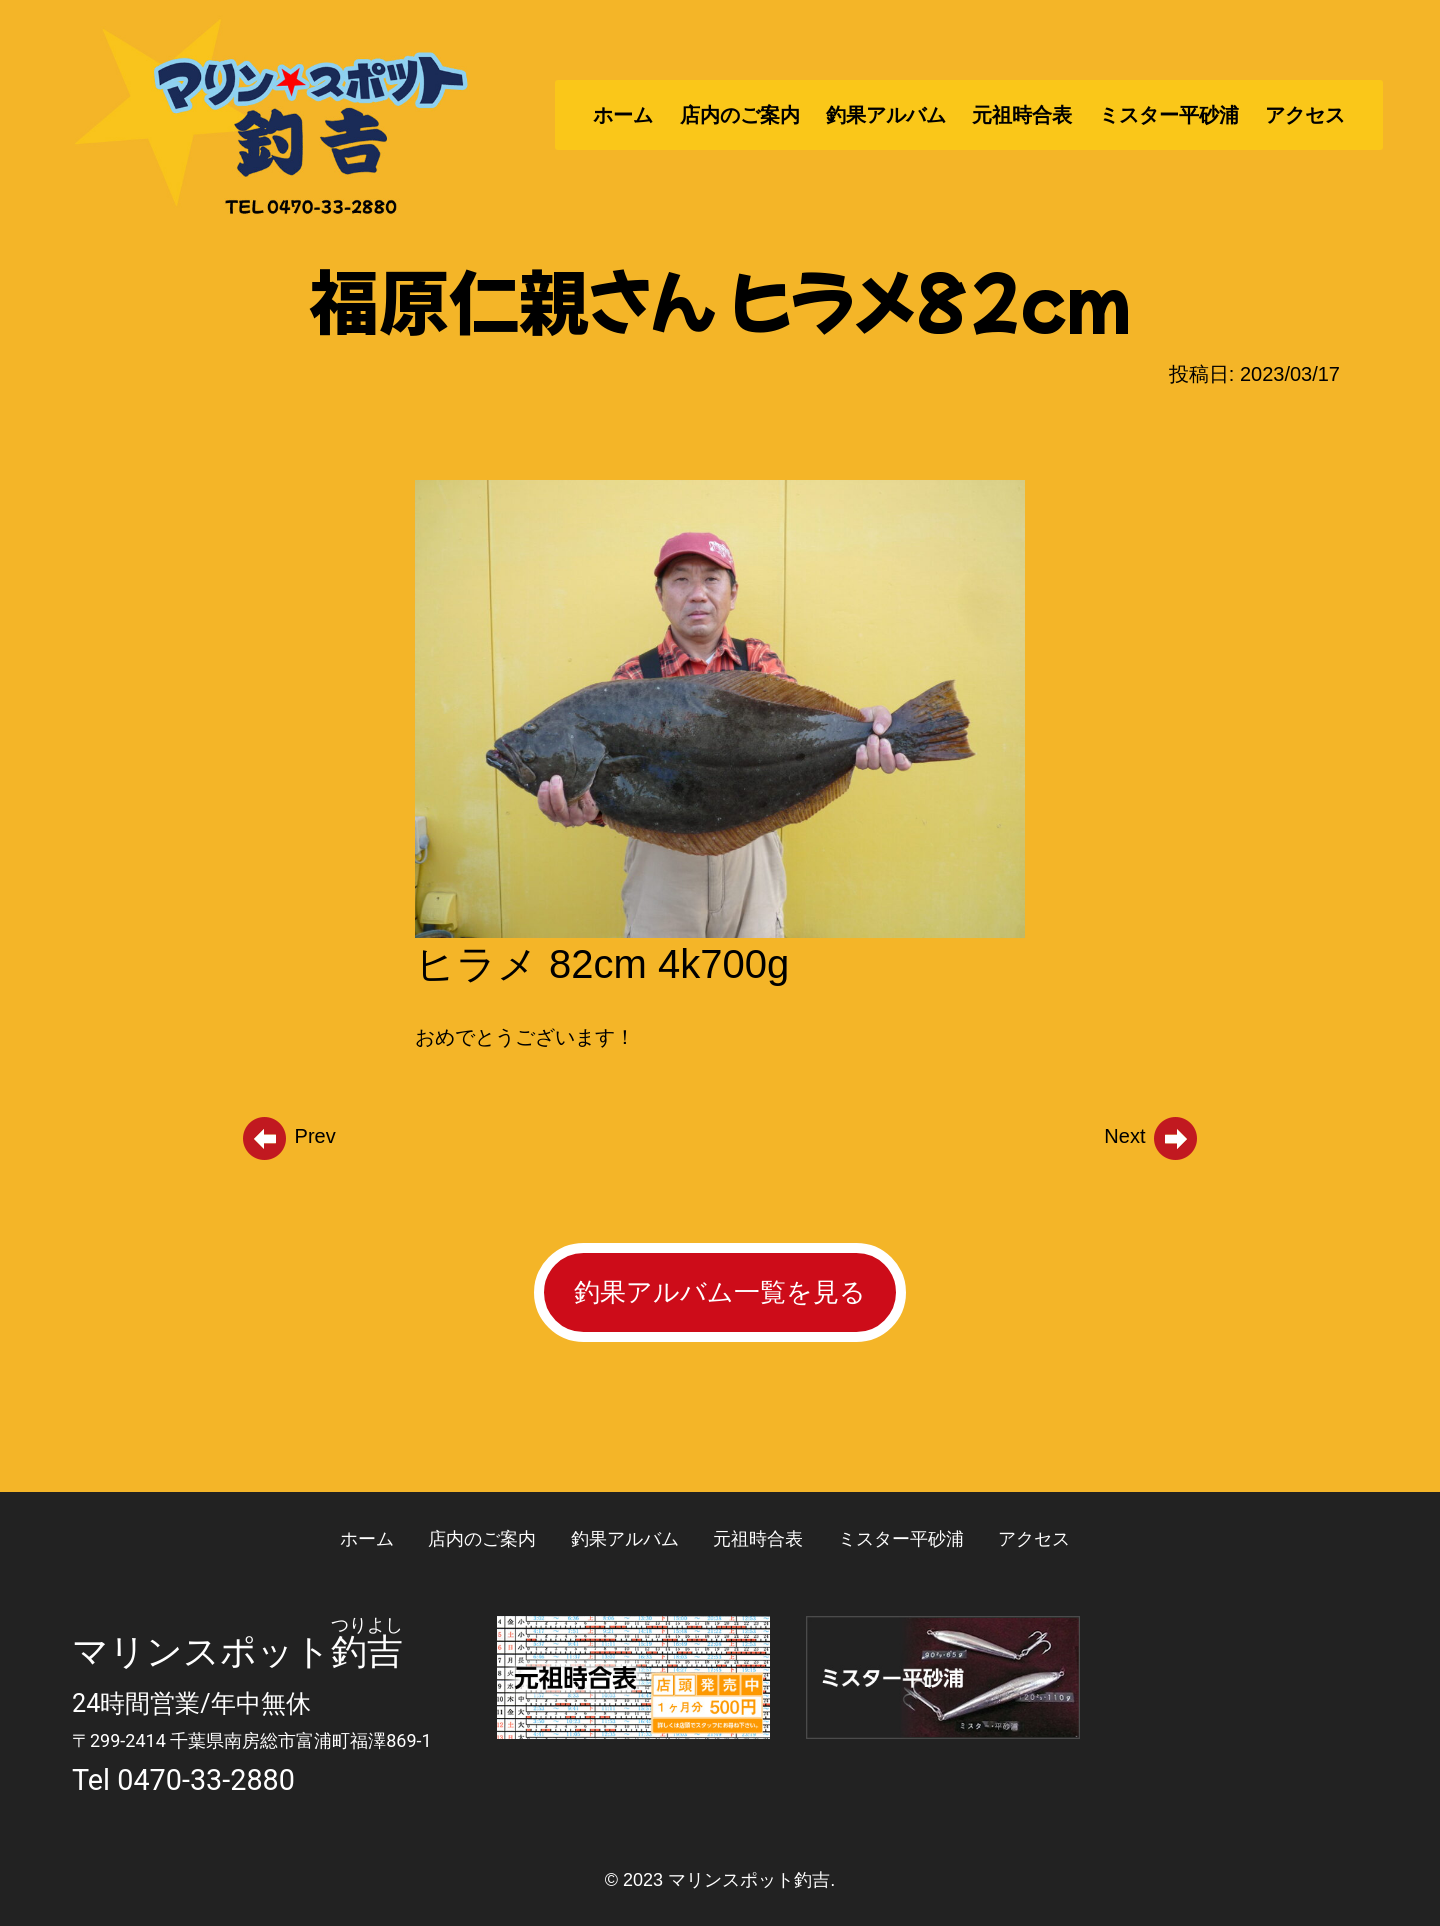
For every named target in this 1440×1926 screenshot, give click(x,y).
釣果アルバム (886, 115)
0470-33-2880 (206, 1780)
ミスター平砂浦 (1169, 115)
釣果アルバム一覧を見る (720, 1292)
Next (1152, 1136)
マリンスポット (201, 1652)
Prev (288, 1136)
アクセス (1305, 115)
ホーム (623, 115)
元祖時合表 (1022, 115)
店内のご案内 (740, 115)
